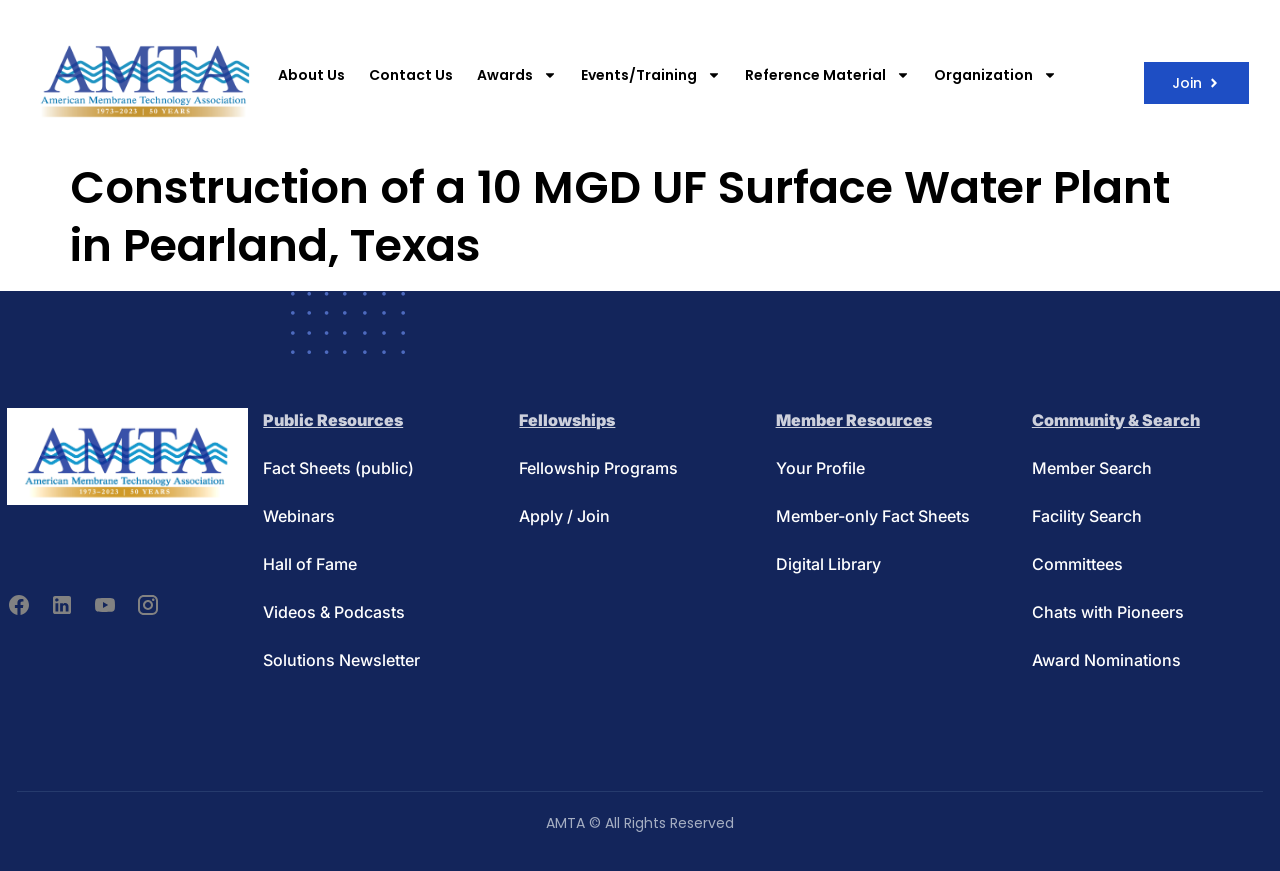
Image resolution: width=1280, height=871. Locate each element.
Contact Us (411, 75)
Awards (517, 75)
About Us (311, 75)
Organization (995, 75)
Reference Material (827, 75)
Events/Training (651, 75)
